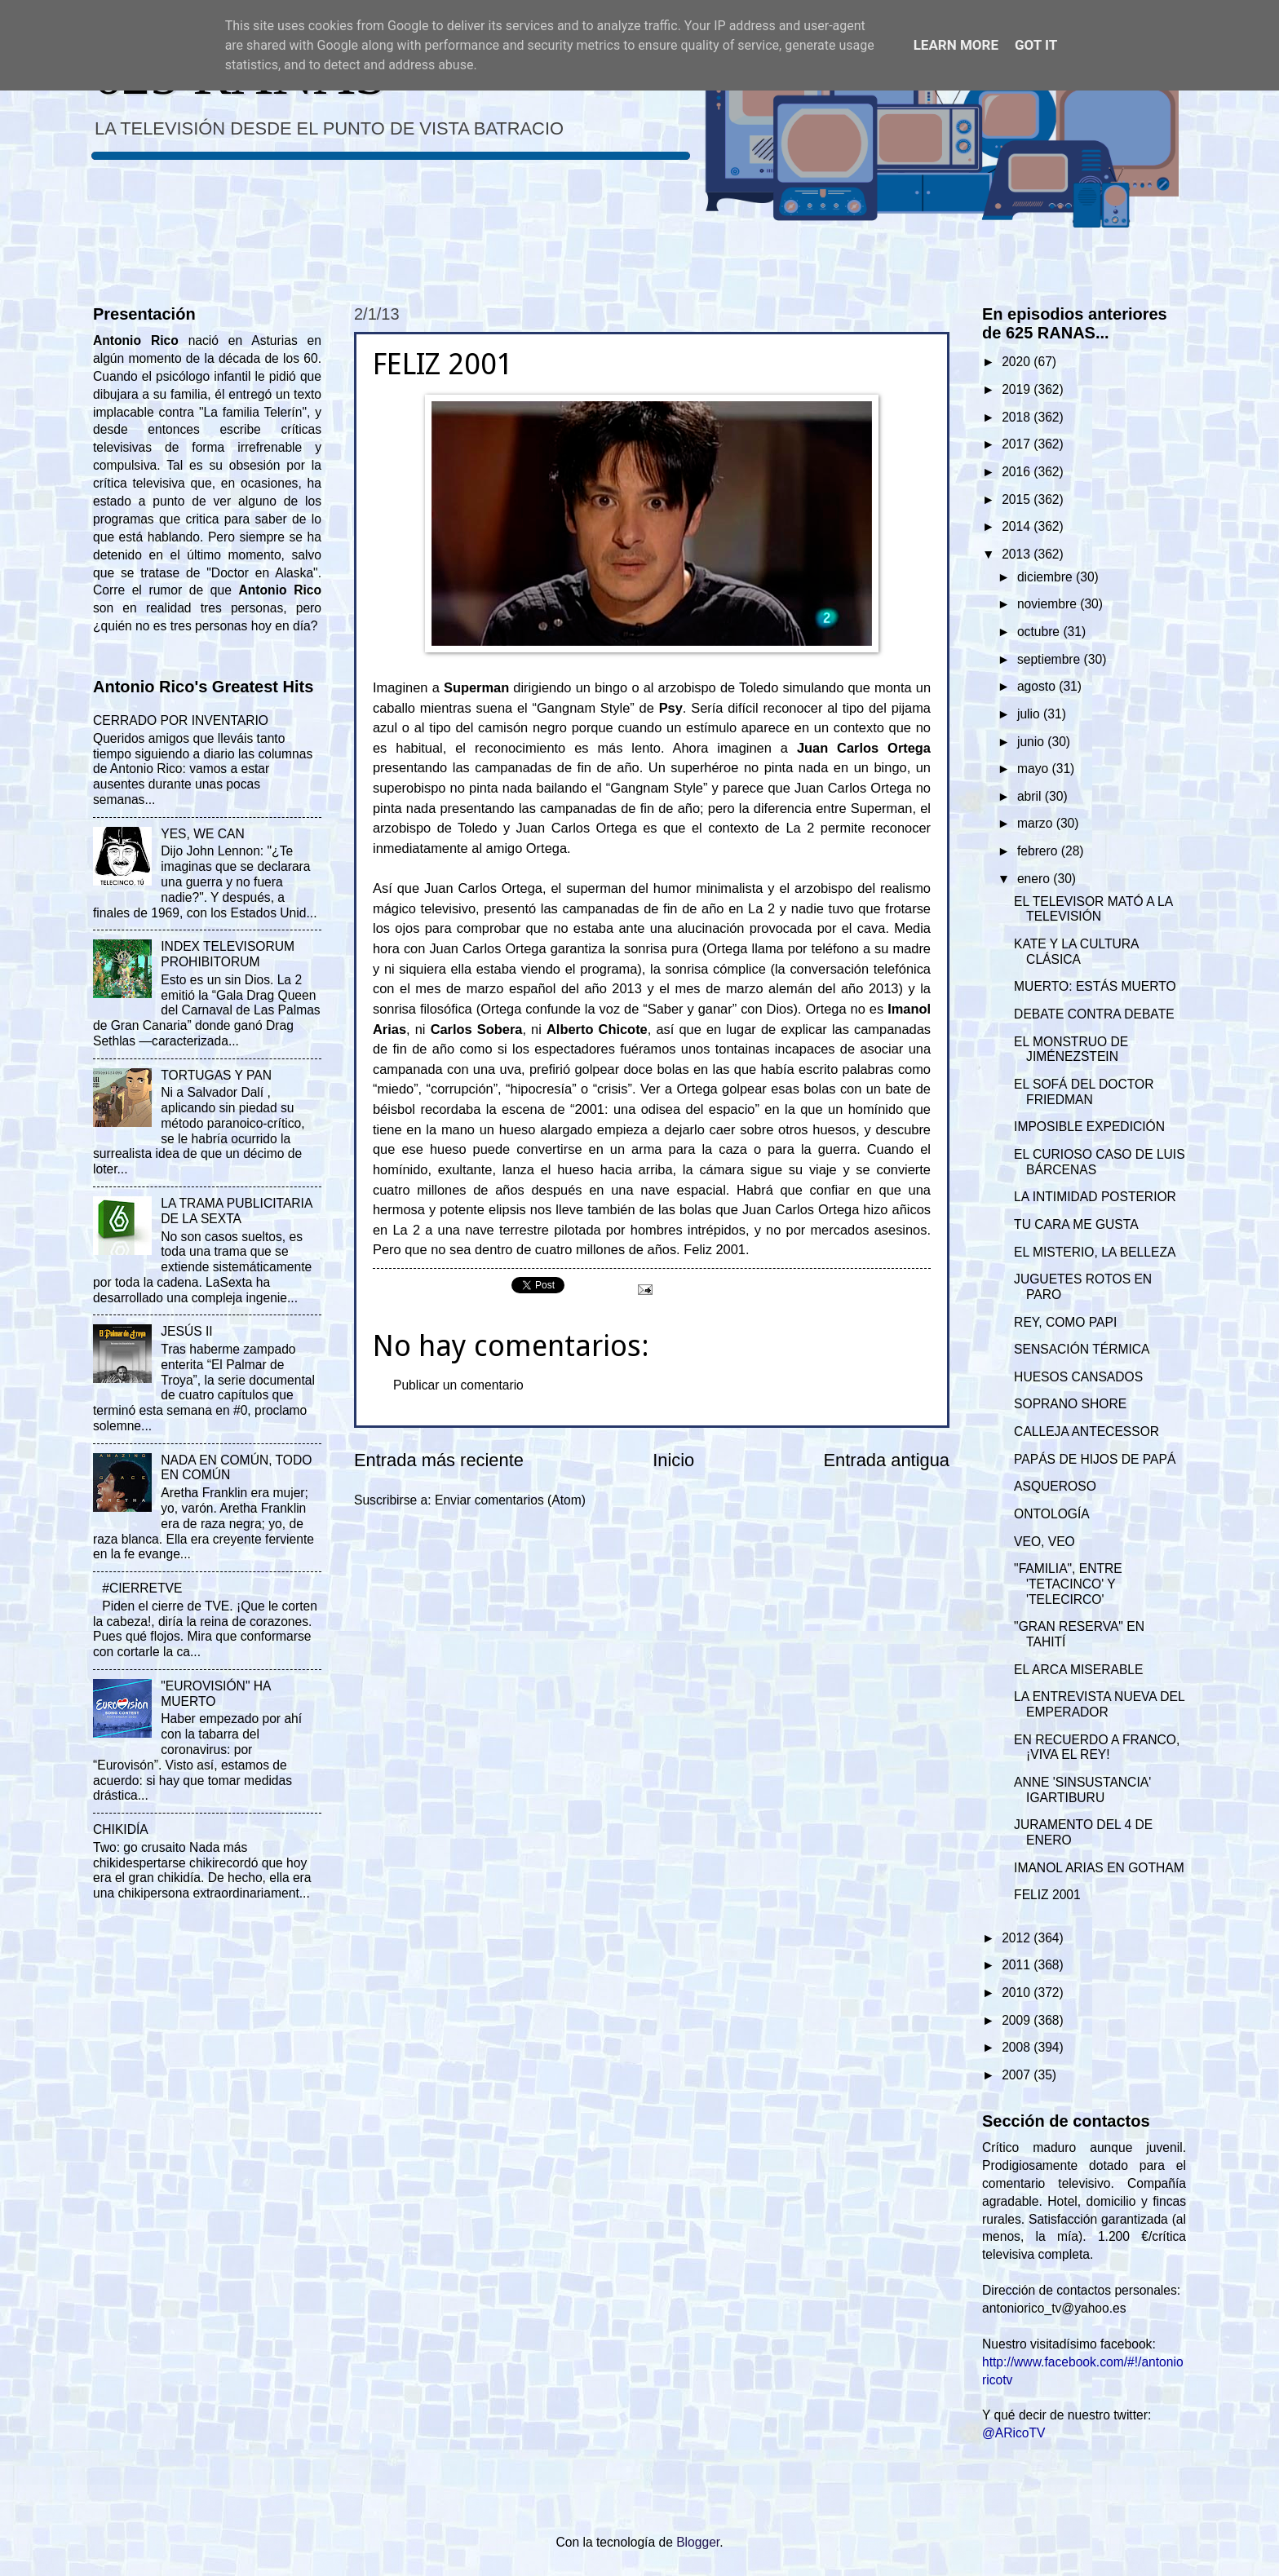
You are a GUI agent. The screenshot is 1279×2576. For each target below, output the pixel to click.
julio (1030, 714)
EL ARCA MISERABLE (1078, 1670)
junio (1032, 742)
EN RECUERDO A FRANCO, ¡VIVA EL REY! (1096, 1747)
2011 (1017, 1965)
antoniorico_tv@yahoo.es (1054, 2308)
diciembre (1046, 577)
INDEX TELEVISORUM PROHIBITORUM (227, 954)
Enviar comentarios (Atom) (510, 1500)
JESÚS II (186, 1331)
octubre (1040, 631)
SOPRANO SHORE (1070, 1404)
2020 (1017, 362)
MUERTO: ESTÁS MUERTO (1095, 986)
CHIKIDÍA (120, 1829)
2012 (1017, 1938)
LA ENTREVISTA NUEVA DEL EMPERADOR (1099, 1704)
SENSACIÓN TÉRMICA (1081, 1349)
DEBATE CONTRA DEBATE (1094, 1014)
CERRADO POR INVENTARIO (180, 720)
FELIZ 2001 (1047, 1895)
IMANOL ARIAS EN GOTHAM (1099, 1868)
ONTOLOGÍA (1052, 1514)
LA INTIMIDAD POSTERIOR (1095, 1197)
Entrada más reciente (439, 1460)
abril (1031, 796)
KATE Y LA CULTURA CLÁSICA (1076, 951)
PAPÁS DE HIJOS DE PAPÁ (1094, 1459)
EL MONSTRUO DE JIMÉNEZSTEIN (1071, 1049)
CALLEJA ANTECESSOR (1086, 1431)
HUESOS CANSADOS (1078, 1377)
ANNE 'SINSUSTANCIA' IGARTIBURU (1082, 1790)
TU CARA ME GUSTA (1076, 1224)
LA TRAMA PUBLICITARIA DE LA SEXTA (236, 1211)
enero (1035, 879)
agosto (1038, 686)
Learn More (956, 45)
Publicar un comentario (458, 1385)
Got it (1036, 45)
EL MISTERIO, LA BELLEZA (1094, 1252)
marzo (1036, 823)
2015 (1017, 499)
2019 (1017, 389)
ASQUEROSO (1055, 1486)
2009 (1017, 2020)
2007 (1017, 2075)
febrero (1039, 851)
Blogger (697, 2542)
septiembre (1050, 659)
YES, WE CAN (202, 834)
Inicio (673, 1460)
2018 (1017, 417)
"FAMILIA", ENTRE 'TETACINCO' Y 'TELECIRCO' (1068, 1584)
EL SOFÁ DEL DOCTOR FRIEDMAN (1083, 1092)
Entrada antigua (886, 1460)
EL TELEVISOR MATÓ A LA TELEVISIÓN (1093, 909)
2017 (1017, 444)
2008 (1017, 2047)
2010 (1017, 1992)
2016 (1017, 472)
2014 (1017, 526)
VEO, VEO (1044, 1542)
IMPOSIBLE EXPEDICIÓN (1089, 1126)
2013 (1017, 554)
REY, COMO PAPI (1065, 1322)
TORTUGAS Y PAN (216, 1075)
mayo (1034, 768)
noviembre (1048, 604)
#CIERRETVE (142, 1588)
